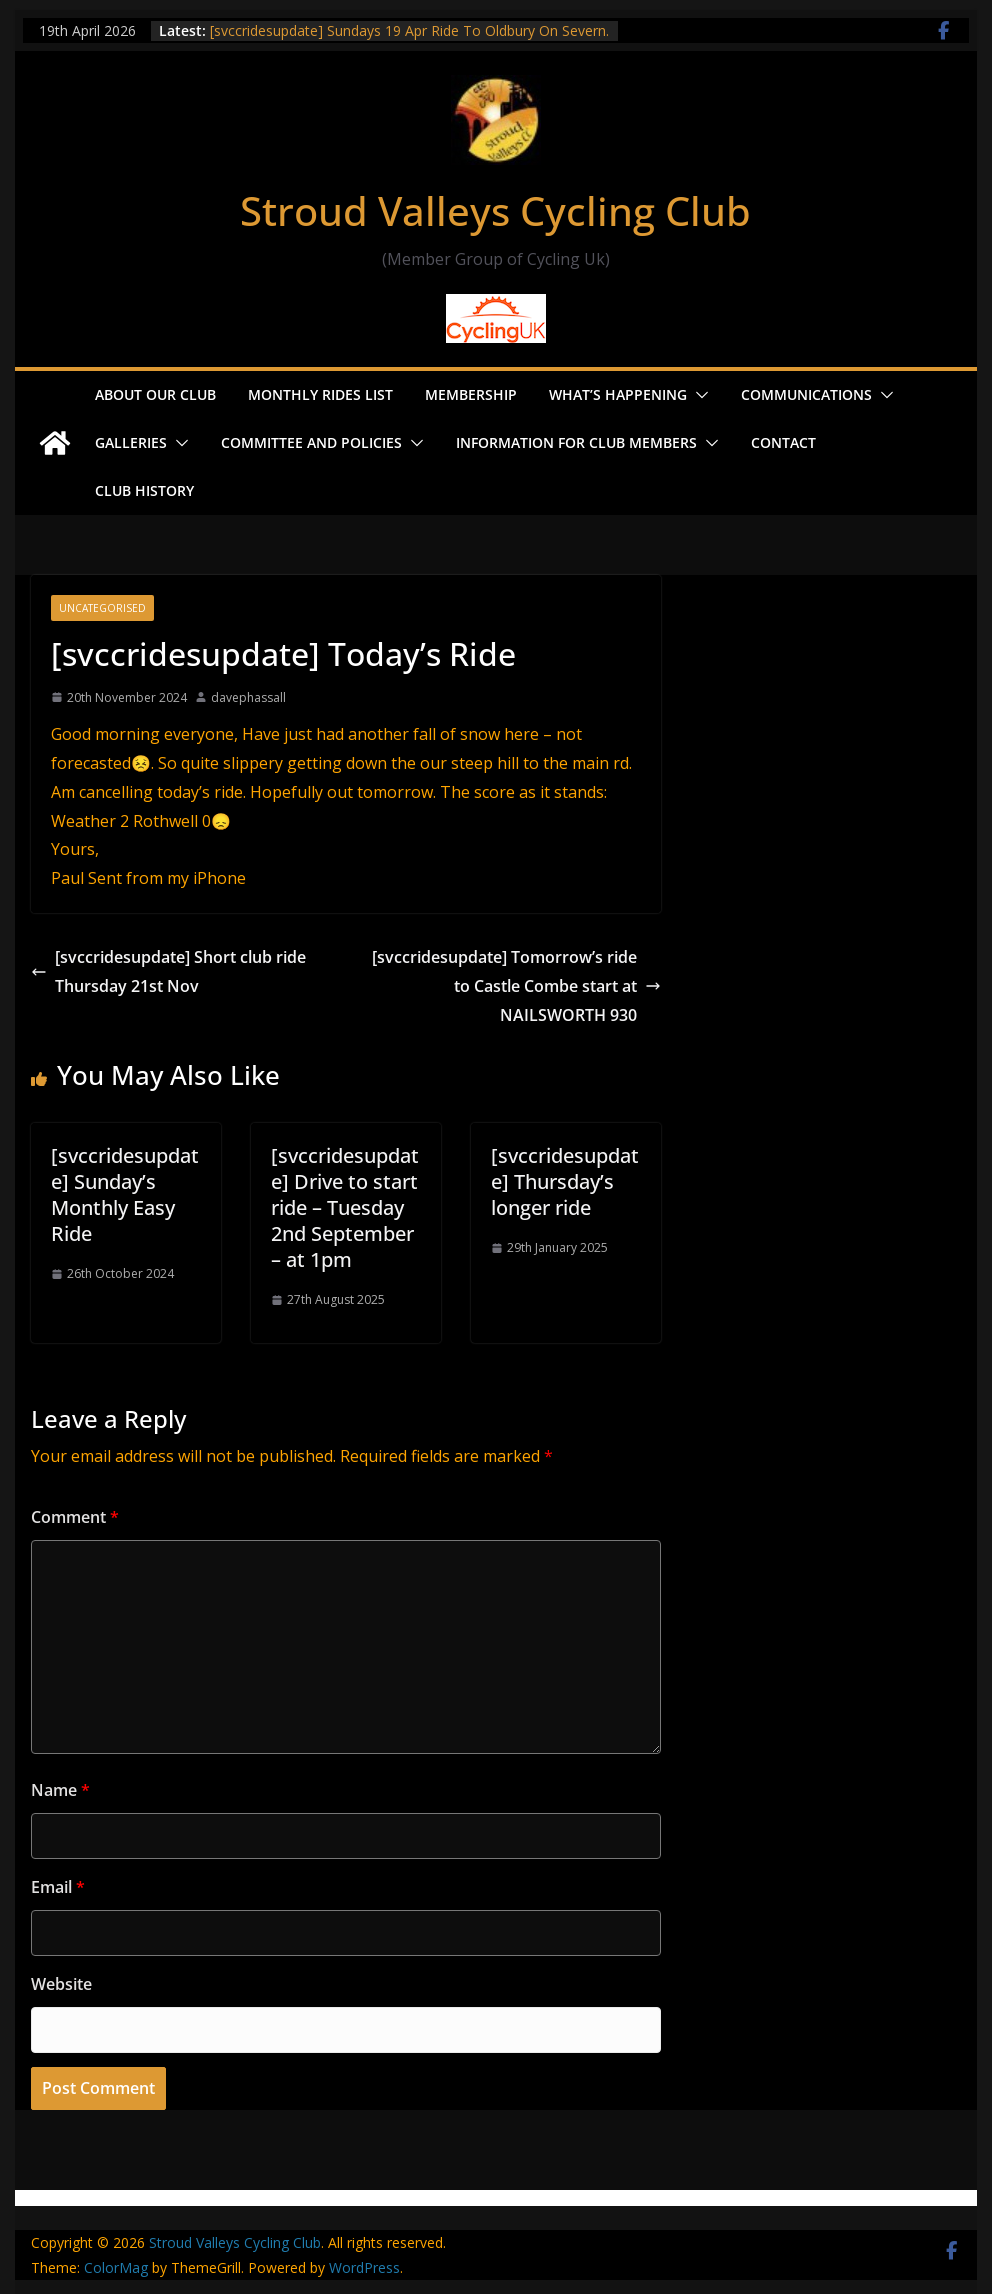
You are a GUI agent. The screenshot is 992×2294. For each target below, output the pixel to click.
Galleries (131, 442)
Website (61, 1984)
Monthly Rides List (320, 394)
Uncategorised (102, 608)
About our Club (155, 394)
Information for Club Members (576, 442)
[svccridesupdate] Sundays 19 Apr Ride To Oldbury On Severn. (409, 30)
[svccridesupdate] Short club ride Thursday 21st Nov (168, 971)
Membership (471, 394)
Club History (144, 490)
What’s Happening (618, 394)
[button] (698, 395)
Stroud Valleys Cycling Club (495, 210)
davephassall (248, 697)
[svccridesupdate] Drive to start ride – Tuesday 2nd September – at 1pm (345, 1207)
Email (58, 1887)
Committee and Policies (311, 442)
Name (60, 1790)
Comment (75, 1517)
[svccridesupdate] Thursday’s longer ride (565, 1181)
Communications (806, 394)
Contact (783, 442)
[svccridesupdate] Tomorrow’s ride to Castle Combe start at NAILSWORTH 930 (516, 986)
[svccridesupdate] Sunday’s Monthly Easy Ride (125, 1194)
